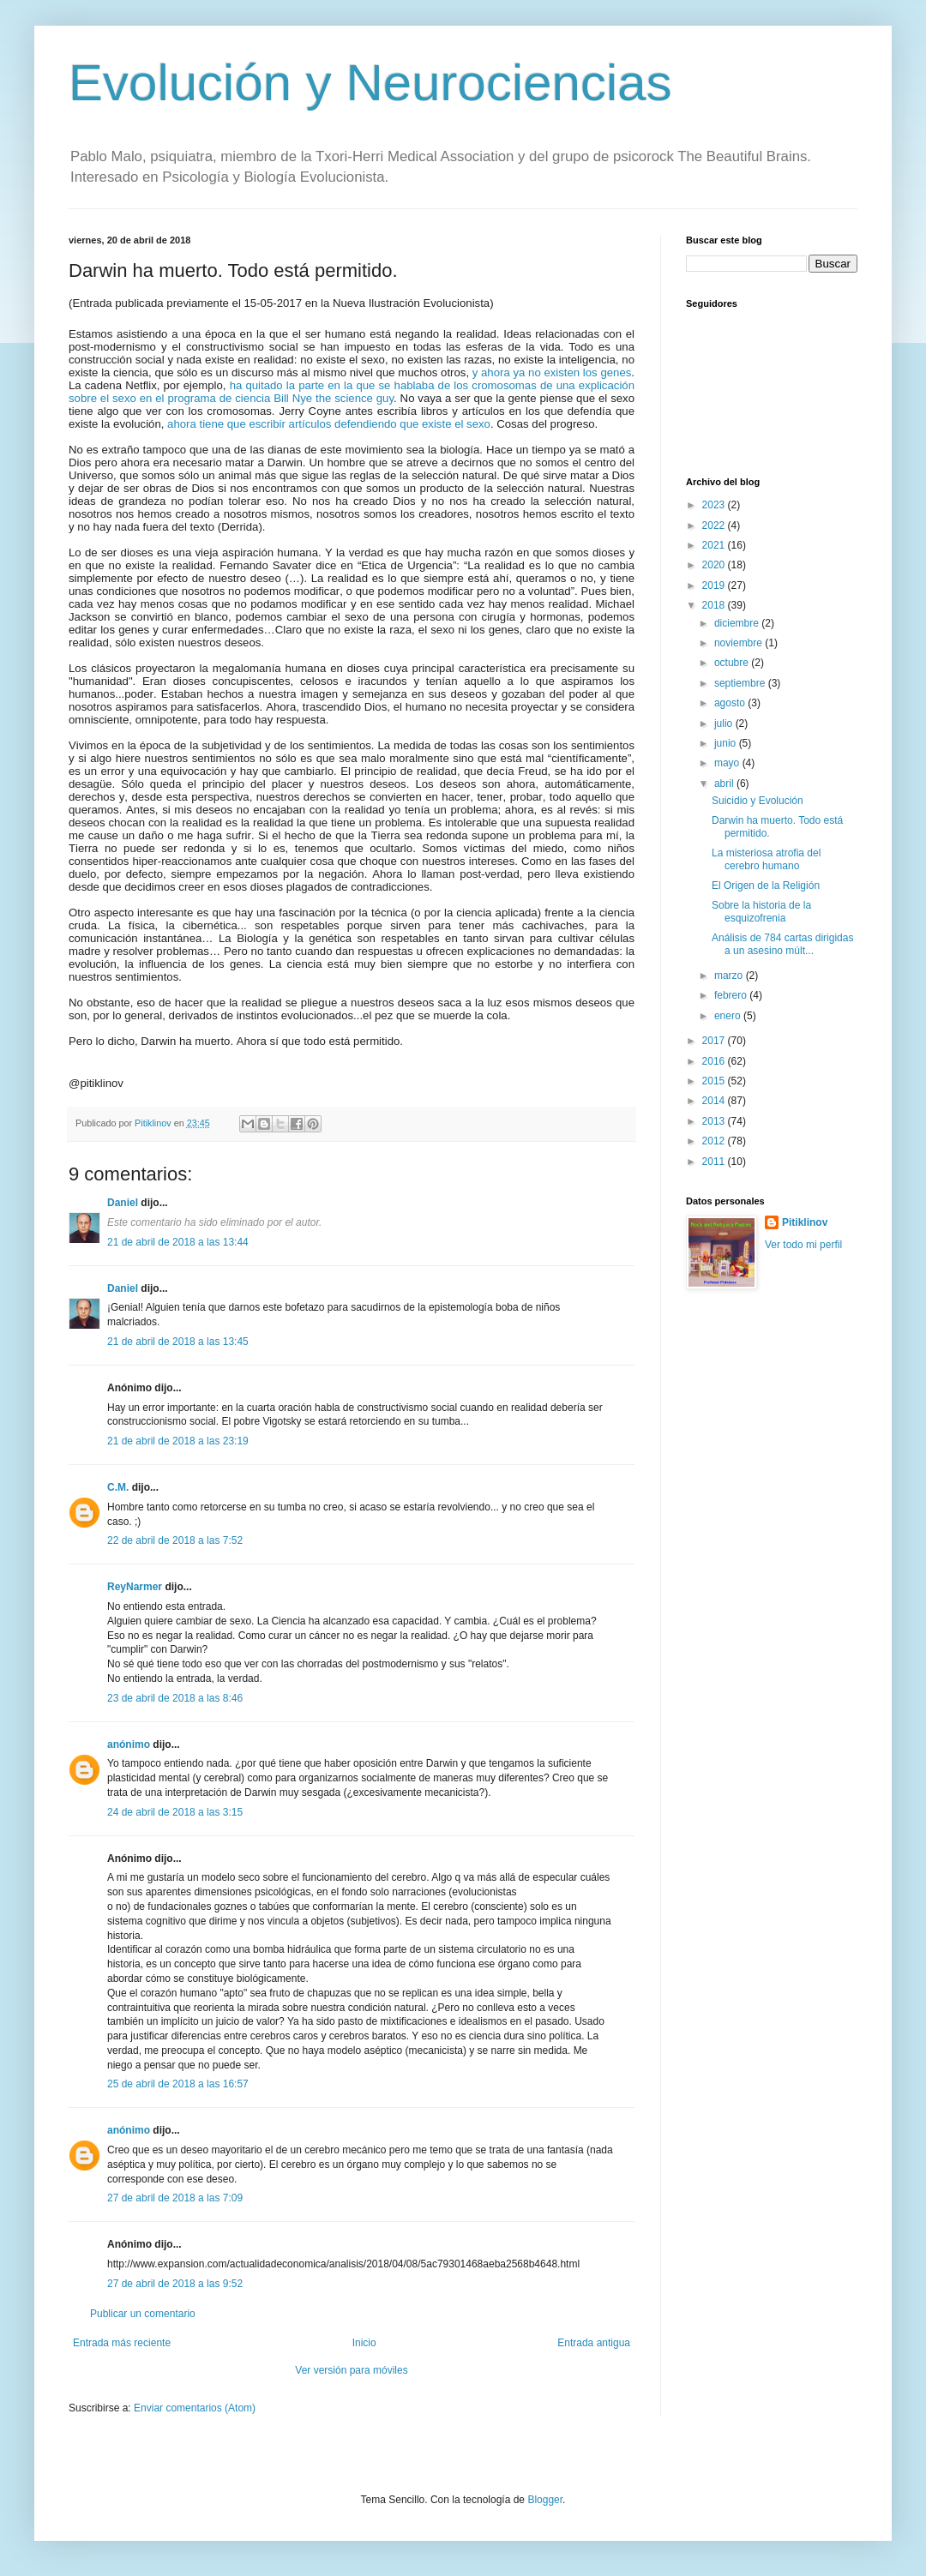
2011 (715, 1162)
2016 (715, 1061)
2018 (715, 605)
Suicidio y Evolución (757, 801)
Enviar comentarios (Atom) (195, 2408)
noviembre (739, 643)
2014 (715, 1101)
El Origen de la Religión (766, 886)
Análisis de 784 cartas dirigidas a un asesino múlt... (782, 944)
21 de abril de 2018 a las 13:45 (178, 1342)
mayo (728, 763)
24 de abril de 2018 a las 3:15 (175, 1812)
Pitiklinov (804, 1222)
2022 (715, 525)
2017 (715, 1041)
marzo (730, 976)
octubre (732, 663)
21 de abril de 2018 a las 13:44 (178, 1242)
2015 (715, 1081)
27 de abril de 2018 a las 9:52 (175, 2284)
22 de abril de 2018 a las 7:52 (175, 1540)
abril (725, 784)
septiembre (741, 683)
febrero (731, 995)
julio (725, 724)
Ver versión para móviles (351, 2370)
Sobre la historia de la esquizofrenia (761, 911)
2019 (715, 585)
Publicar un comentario (142, 2314)
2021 (715, 545)
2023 (715, 505)
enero (728, 1016)
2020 (715, 565)
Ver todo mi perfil (803, 1245)
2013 (715, 1121)
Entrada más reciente (122, 2343)
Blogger (544, 2500)
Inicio (364, 2343)
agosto (731, 703)
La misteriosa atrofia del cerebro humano (766, 859)
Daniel (122, 1203)
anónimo (128, 1744)
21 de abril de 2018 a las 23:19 (178, 1441)
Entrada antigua (593, 2343)
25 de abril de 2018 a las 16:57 (178, 2084)
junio (726, 743)
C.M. (118, 1487)
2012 (715, 1141)
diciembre (737, 623)
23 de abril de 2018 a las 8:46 (175, 1698)
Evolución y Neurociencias (370, 82)
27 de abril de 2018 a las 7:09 (175, 2198)
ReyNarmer (134, 1587)
